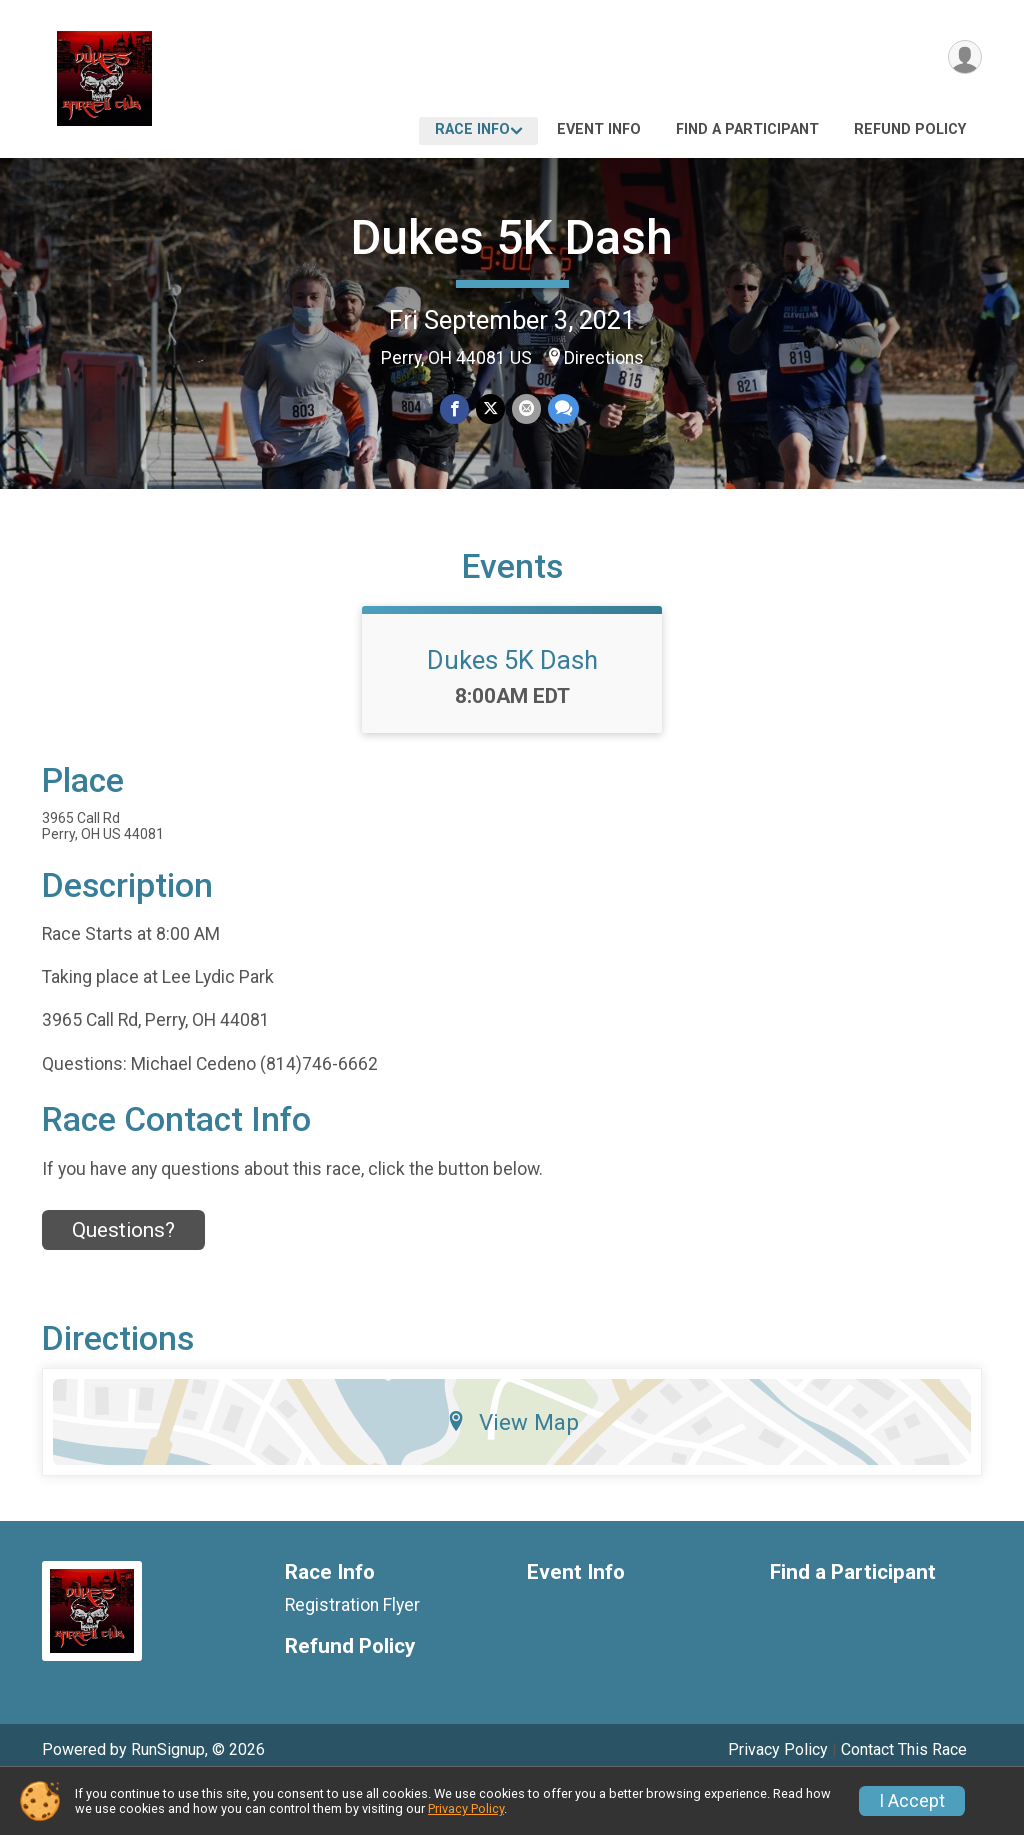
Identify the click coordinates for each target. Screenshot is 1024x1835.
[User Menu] (963, 58)
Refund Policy (910, 129)
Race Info (472, 129)
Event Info (599, 129)
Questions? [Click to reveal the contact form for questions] (123, 1279)
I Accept (912, 1801)
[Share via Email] (525, 409)
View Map (512, 1470)
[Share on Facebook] (455, 409)
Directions (604, 358)
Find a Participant (747, 129)
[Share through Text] (561, 409)
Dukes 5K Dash (512, 237)
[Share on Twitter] (490, 409)
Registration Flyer (352, 1653)
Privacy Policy (466, 1808)
